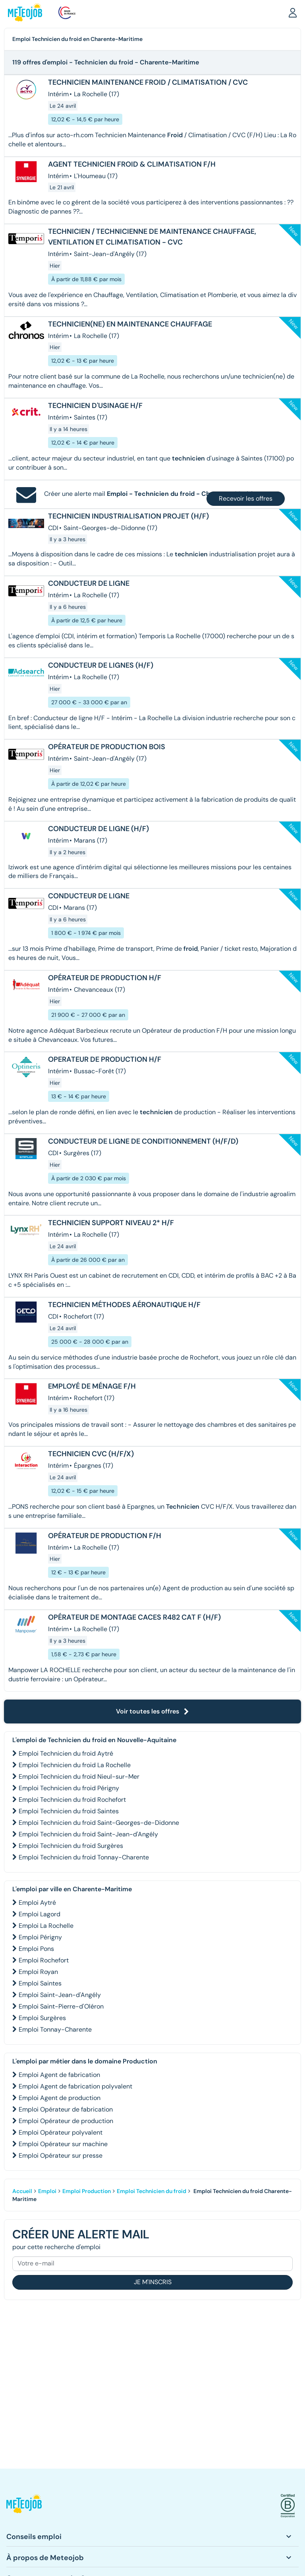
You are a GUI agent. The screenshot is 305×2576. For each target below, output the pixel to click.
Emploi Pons (36, 1949)
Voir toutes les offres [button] (152, 1711)
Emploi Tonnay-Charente (55, 2029)
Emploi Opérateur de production (66, 2121)
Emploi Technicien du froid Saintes (69, 1811)
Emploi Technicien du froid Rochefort (72, 1799)
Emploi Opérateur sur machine (63, 2144)
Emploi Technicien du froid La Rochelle (75, 1765)
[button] (292, 12)
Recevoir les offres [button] (245, 498)
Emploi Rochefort (44, 1960)
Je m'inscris (153, 2282)
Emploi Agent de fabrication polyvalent (75, 2086)
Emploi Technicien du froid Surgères (71, 1846)
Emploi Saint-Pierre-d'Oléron (61, 2006)
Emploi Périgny (40, 1937)
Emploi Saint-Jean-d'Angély (60, 1995)
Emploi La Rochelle (46, 1925)
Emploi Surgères (42, 2018)
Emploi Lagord (39, 1914)
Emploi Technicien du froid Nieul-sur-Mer (79, 1776)
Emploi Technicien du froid (151, 2191)
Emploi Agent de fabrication (59, 2075)
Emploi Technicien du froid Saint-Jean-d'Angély (88, 1834)
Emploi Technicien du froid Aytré (66, 1753)
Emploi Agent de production (59, 2098)
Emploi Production (86, 2191)
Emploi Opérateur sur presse (60, 2155)
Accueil (22, 2191)
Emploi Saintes (40, 1983)
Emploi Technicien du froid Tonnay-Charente (84, 1857)
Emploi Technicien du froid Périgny (69, 1788)
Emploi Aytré (37, 1902)
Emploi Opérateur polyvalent (60, 2132)
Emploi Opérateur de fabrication (66, 2109)
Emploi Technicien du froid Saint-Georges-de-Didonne (99, 1822)
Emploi (47, 2191)
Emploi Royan (38, 1972)
